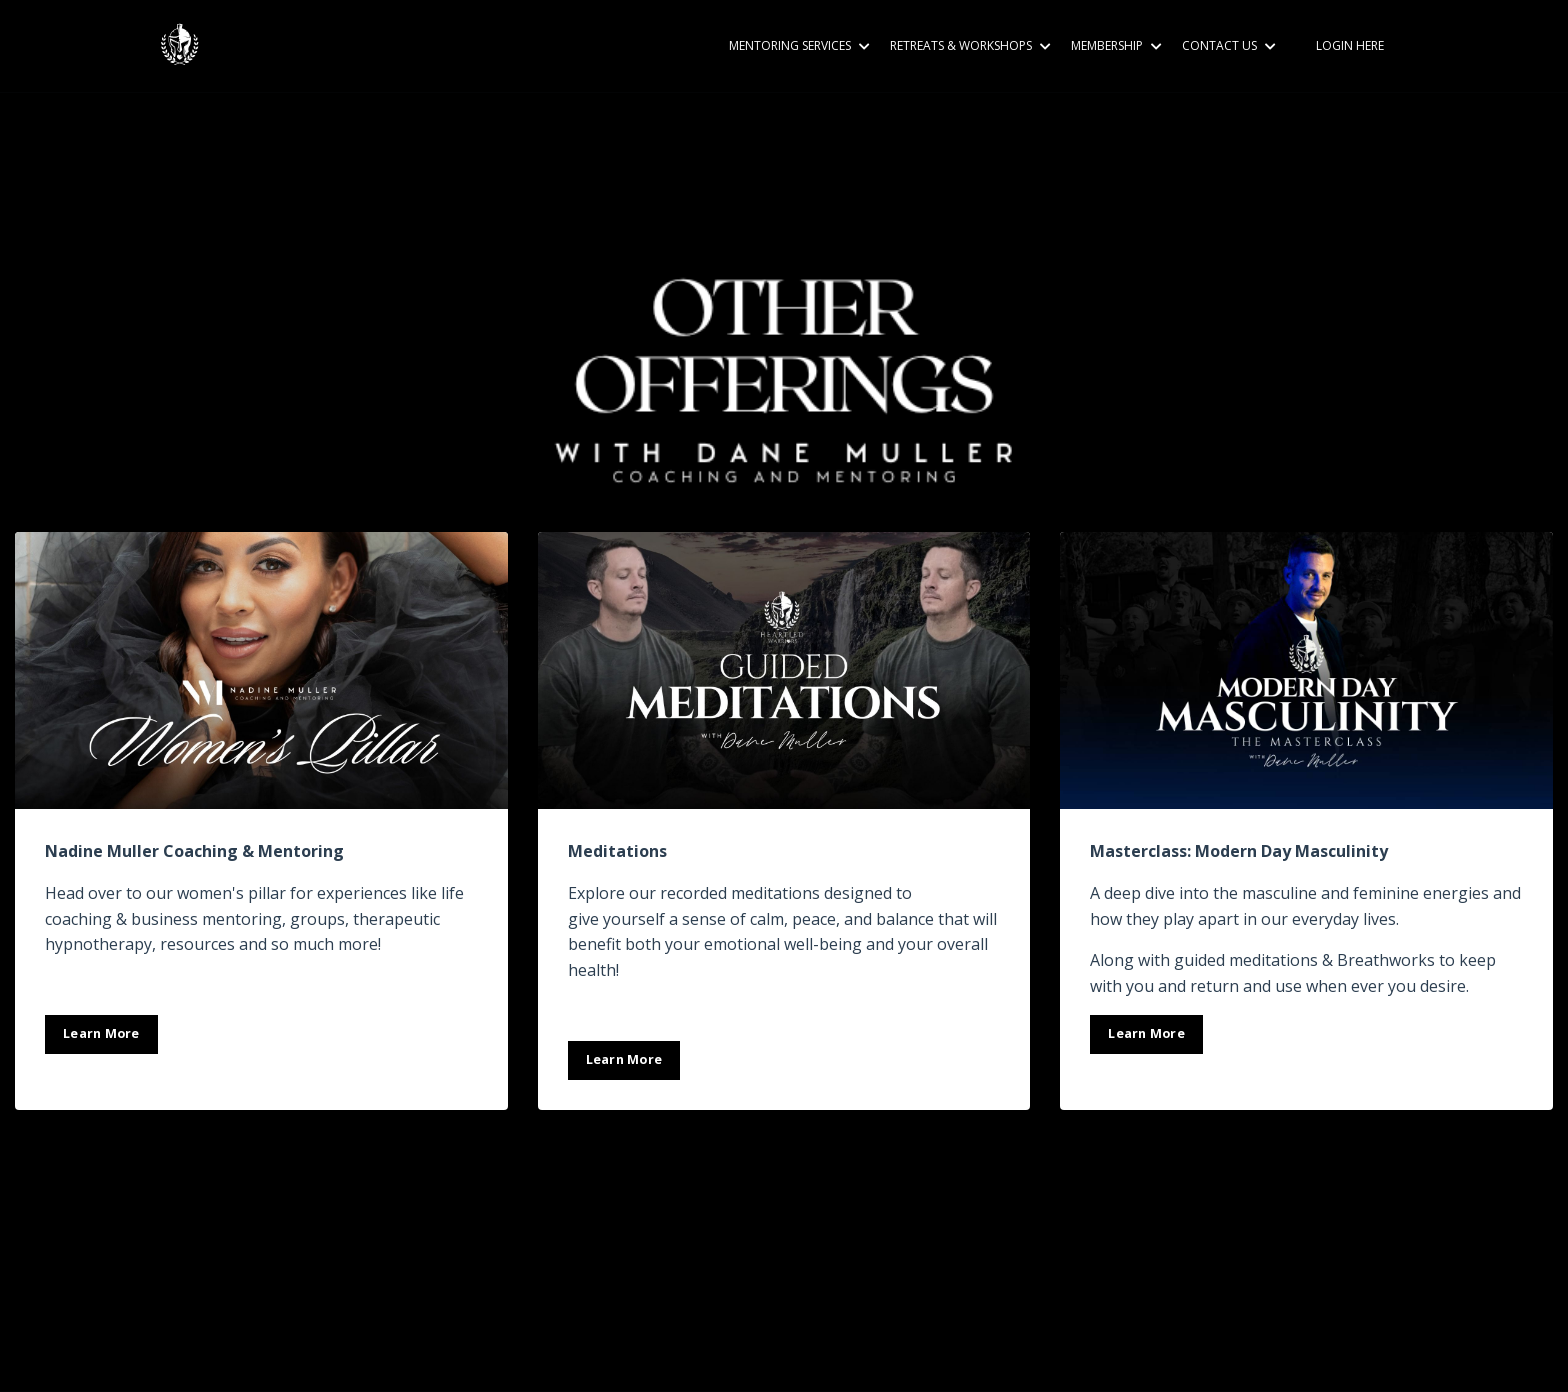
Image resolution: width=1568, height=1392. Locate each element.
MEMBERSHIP (1116, 45)
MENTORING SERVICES (799, 45)
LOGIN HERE (1350, 45)
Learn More (101, 1033)
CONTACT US (1229, 45)
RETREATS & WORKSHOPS (970, 45)
